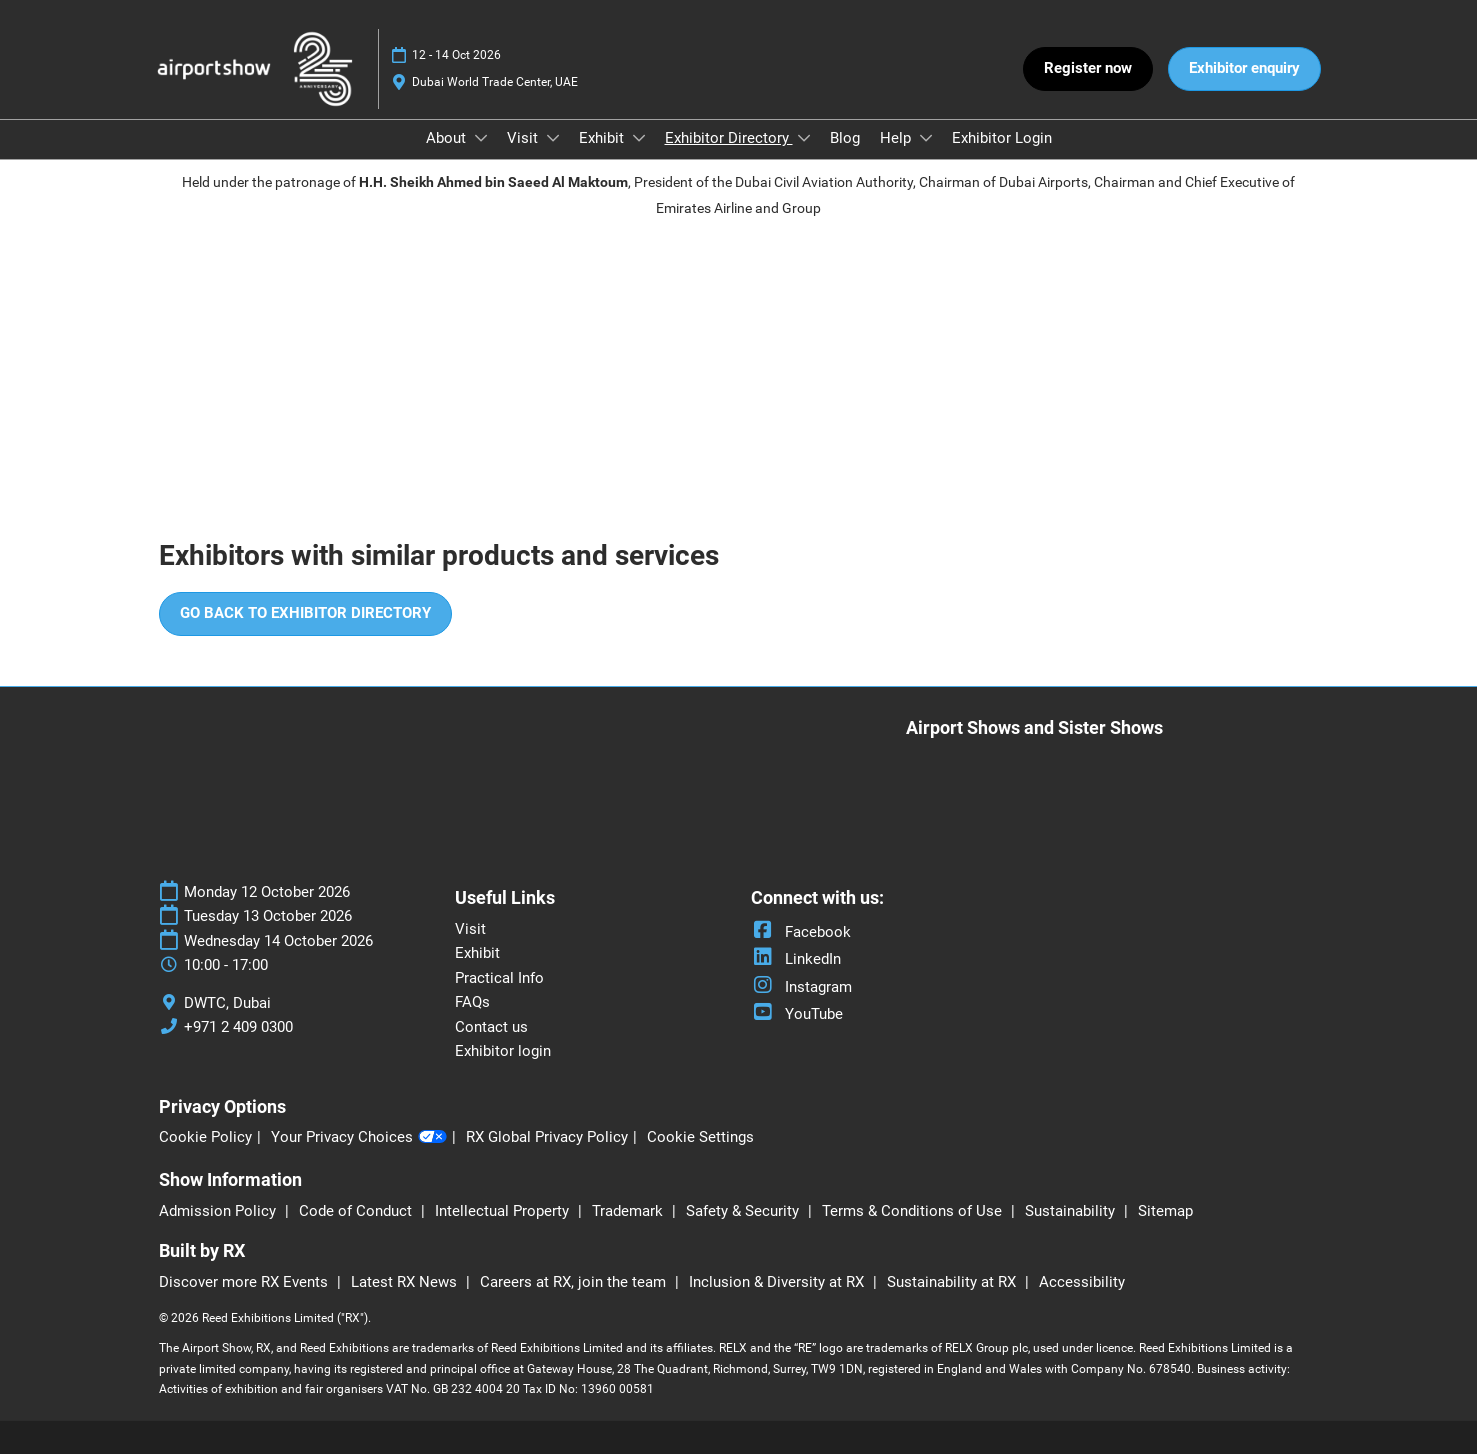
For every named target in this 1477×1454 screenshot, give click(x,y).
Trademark (629, 1211)
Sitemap (1165, 1211)
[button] (1088, 69)
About (448, 138)
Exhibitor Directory (729, 138)
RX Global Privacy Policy (547, 1137)
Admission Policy (219, 1211)
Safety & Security (744, 1211)
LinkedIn (796, 959)
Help (897, 138)
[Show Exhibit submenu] (639, 138)
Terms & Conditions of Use (914, 1211)
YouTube (797, 1014)
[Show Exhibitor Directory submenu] (804, 138)
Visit (524, 138)
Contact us (491, 1027)
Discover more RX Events (245, 1282)
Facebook (801, 932)
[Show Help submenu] (926, 138)
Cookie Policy (205, 1137)
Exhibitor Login (1002, 138)
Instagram (801, 987)
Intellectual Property (504, 1211)
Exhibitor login (503, 1051)
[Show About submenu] (481, 138)
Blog (845, 138)
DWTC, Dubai (227, 1003)
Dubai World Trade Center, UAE (495, 82)
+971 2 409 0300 (238, 1027)
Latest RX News (406, 1282)
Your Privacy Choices (359, 1138)
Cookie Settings (700, 1137)
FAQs (472, 1002)
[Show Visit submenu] (553, 138)
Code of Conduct (357, 1211)
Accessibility (1082, 1282)
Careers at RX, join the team (575, 1282)
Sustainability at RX (953, 1282)
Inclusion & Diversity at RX (778, 1282)
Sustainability (1072, 1211)
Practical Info (499, 978)
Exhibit (603, 138)
